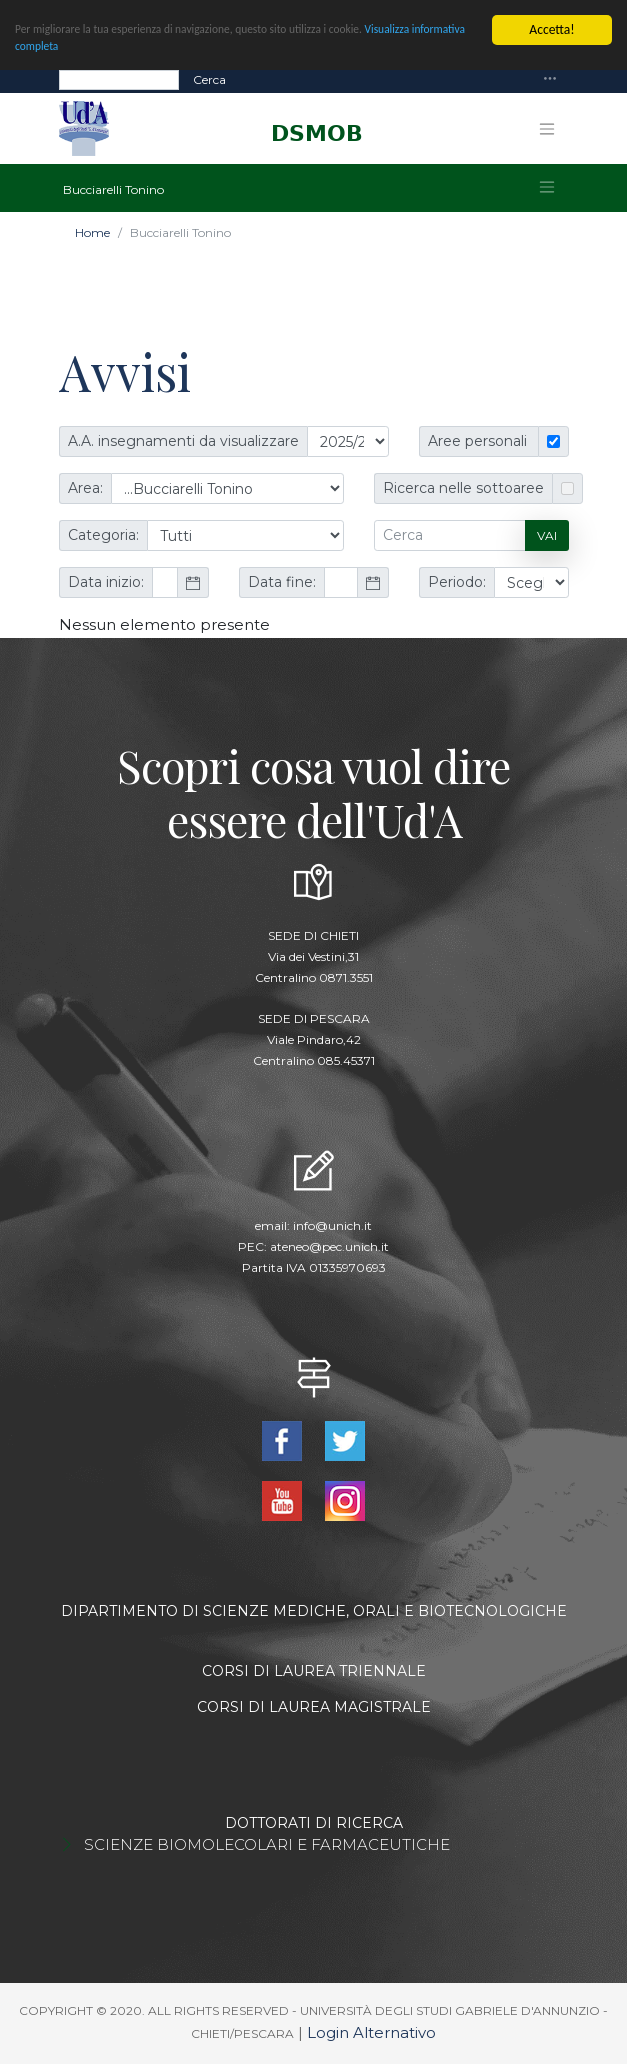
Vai (547, 535)
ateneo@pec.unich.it (329, 1246)
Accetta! (551, 29)
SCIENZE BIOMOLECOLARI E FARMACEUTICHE (267, 1844)
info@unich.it (332, 1225)
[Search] (119, 80)
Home (92, 232)
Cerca (209, 79)
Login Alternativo (371, 2032)
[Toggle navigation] (550, 79)
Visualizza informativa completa (102, 51)
